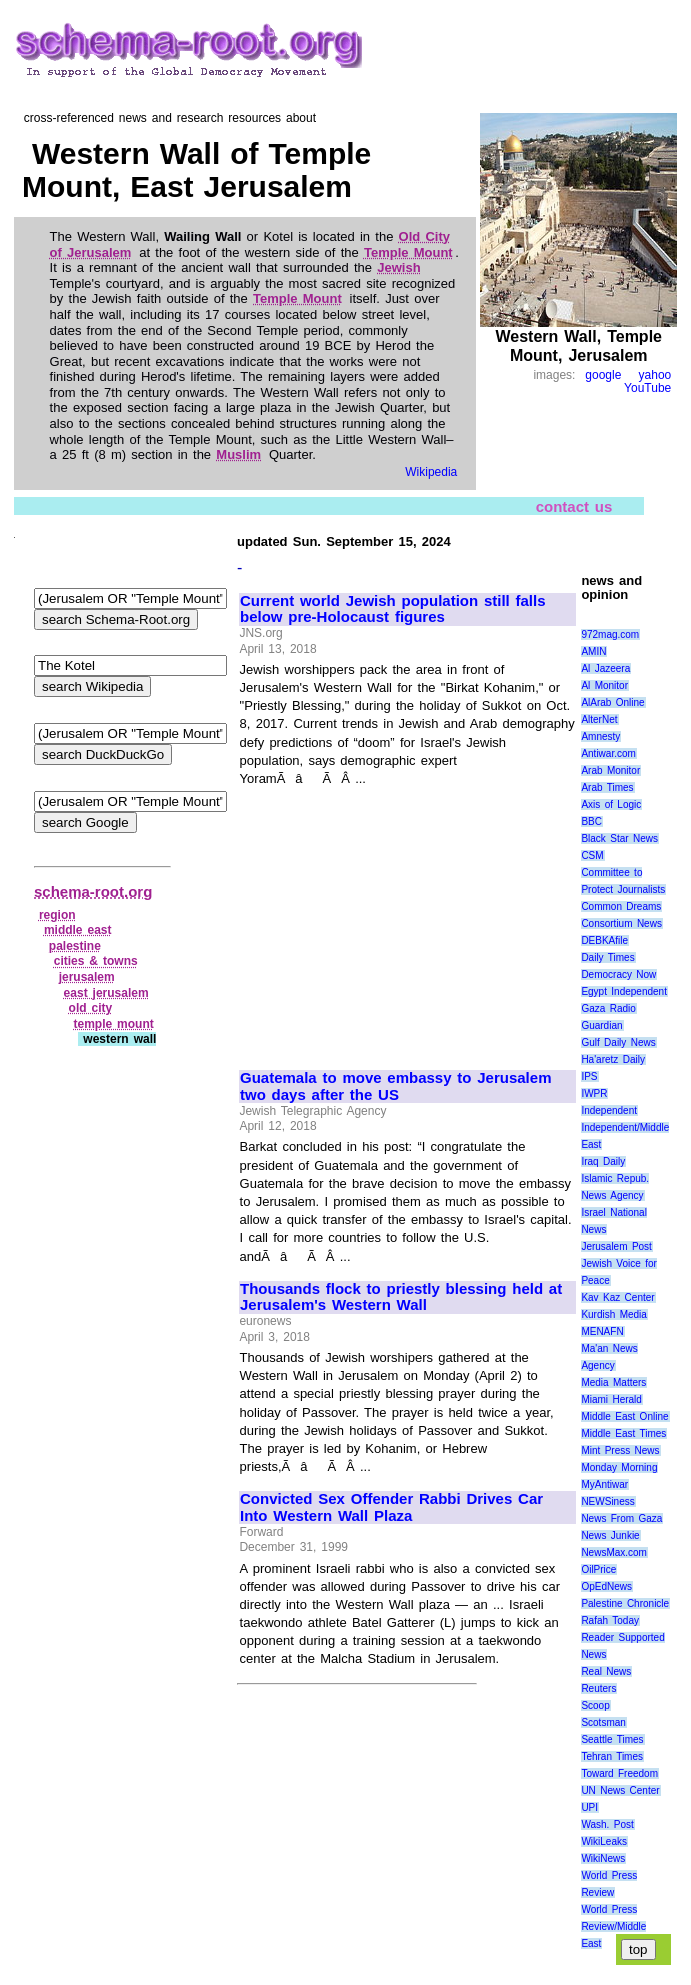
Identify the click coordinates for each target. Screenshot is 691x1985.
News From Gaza (621, 1518)
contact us (574, 506)
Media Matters (613, 1382)
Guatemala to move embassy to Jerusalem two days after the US (395, 1086)
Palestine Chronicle (625, 1603)
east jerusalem (106, 993)
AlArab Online (612, 702)
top (638, 1949)
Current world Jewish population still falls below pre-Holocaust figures (393, 609)
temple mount (113, 1024)
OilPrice (598, 1569)
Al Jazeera (605, 668)
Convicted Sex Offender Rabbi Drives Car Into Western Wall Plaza (391, 1507)
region (57, 915)
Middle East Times (623, 1433)
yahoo (655, 375)
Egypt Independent (624, 991)
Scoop (595, 1705)
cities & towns (96, 961)
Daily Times (607, 957)
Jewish (398, 267)
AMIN (593, 651)
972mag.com (610, 634)
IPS (589, 1076)
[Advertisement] (407, 920)
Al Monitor (604, 685)
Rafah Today (610, 1620)
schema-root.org (93, 891)
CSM (592, 855)
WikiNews (603, 1858)
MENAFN (602, 1331)
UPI (589, 1807)
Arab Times (607, 787)
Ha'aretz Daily (613, 1059)
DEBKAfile (604, 940)
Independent (609, 1110)
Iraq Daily (603, 1161)
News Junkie (610, 1535)
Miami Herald (611, 1399)
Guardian (601, 1025)
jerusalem (87, 977)
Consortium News (621, 923)
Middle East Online (624, 1416)
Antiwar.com (608, 753)
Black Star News (619, 838)
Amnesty (600, 736)
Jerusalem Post (616, 1246)
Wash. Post (607, 1824)
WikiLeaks (604, 1841)
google (603, 375)
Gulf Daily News (618, 1042)
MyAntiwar (604, 1484)
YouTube (647, 388)
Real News (606, 1671)
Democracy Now (618, 974)
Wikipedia (431, 472)
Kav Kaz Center (617, 1297)
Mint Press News (620, 1450)
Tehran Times (612, 1756)
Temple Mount (408, 252)
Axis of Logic (611, 804)
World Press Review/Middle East (613, 1926)
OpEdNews (606, 1586)
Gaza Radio (608, 1008)
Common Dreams (621, 906)
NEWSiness (607, 1501)
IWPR (594, 1093)
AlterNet (599, 719)
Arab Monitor (610, 770)
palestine (75, 946)
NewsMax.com (614, 1552)
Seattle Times (612, 1739)
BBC (591, 821)
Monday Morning (619, 1467)
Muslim (238, 454)
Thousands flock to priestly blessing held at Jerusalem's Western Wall (401, 1297)
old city (91, 1008)
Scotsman (603, 1722)
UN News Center (620, 1790)
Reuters (598, 1688)
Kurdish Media (614, 1314)
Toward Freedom (619, 1773)
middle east (78, 930)
